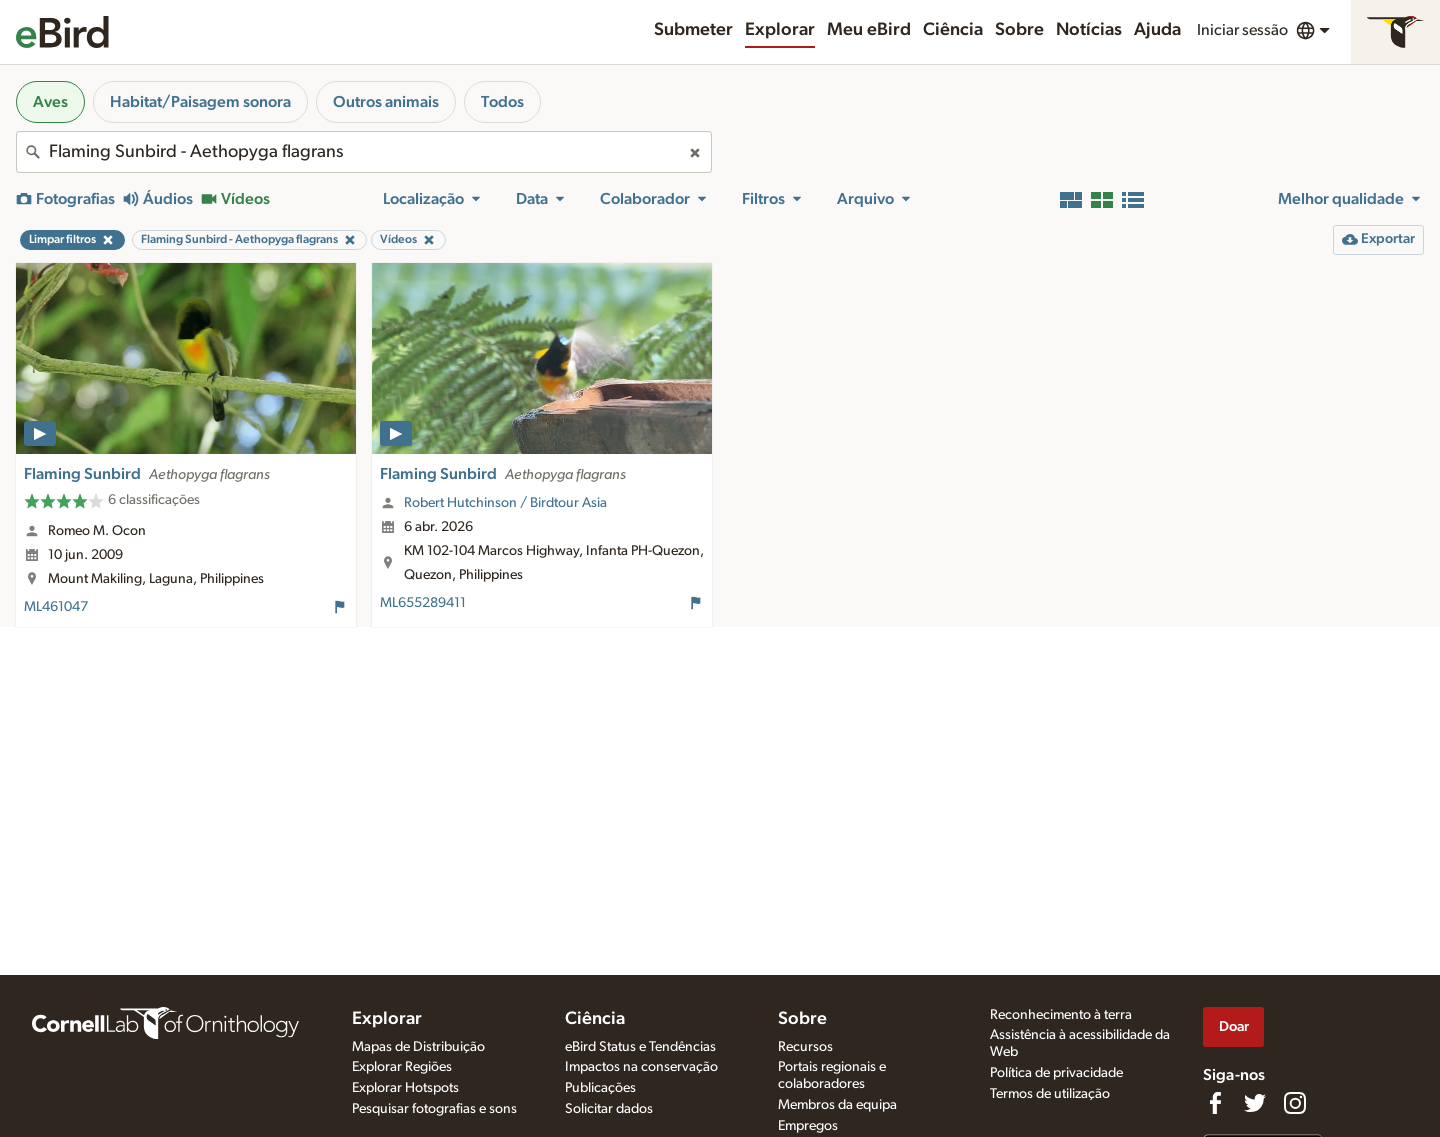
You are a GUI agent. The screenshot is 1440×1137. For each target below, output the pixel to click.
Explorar (780, 30)
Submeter (693, 30)
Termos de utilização (1050, 1094)
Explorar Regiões (402, 1067)
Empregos (808, 1126)
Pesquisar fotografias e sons (434, 1109)
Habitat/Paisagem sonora (200, 102)
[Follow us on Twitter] (1255, 1103)
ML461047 (56, 607)
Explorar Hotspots (405, 1088)
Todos (502, 102)
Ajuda (1157, 30)
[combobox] (364, 152)
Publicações (600, 1088)
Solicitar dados (609, 1109)
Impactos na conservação (641, 1067)
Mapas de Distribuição (418, 1047)
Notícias (1089, 30)
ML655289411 (423, 603)
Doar (1234, 1026)
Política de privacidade (1056, 1073)
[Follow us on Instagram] (1295, 1103)
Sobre (1019, 30)
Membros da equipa (837, 1105)
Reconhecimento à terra (1061, 1015)
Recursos (805, 1047)
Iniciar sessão (1242, 30)
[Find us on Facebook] (1215, 1103)
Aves (50, 102)
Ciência (953, 30)
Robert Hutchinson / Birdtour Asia (505, 503)
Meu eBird (869, 30)
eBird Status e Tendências (640, 1047)
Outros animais (386, 102)
